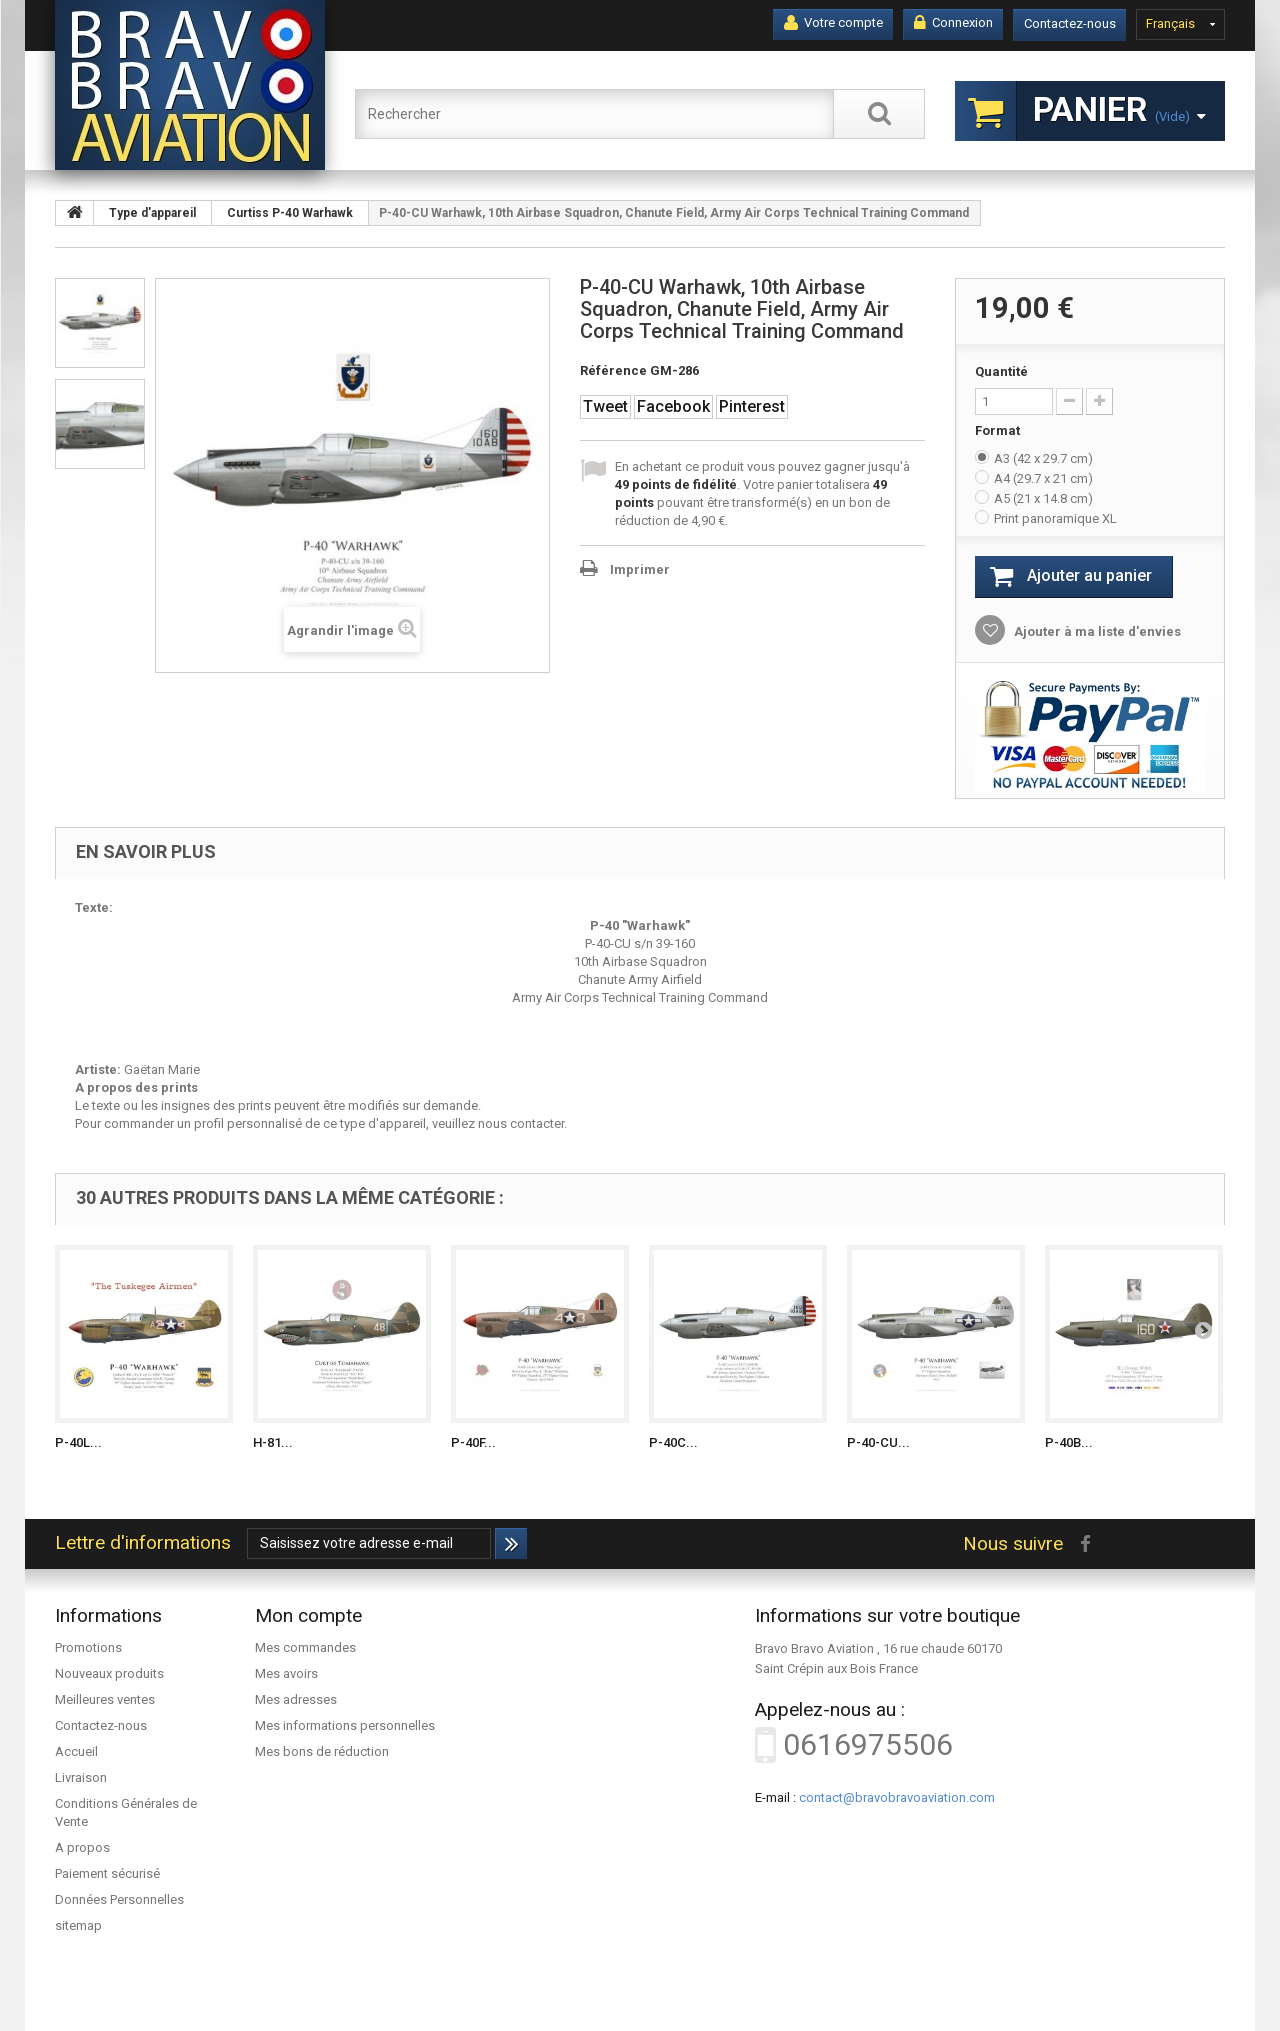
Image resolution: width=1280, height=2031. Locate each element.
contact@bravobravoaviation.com (897, 1797)
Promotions (88, 1647)
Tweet (605, 406)
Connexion (953, 23)
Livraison (81, 1777)
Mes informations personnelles (345, 1725)
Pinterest (752, 406)
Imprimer (640, 569)
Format (999, 430)
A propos (82, 1847)
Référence (613, 370)
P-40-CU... (878, 1442)
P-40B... (1069, 1442)
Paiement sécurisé (107, 1873)
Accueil (76, 1751)
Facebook (673, 406)
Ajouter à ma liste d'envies (1096, 631)
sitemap (78, 1925)
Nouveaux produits (109, 1673)
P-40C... (673, 1442)
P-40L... (78, 1442)
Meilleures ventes (105, 1699)
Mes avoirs (286, 1673)
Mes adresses (296, 1699)
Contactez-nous (1070, 23)
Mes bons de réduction (322, 1751)
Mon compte (308, 1615)
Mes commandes (305, 1647)
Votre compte (833, 23)
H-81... (273, 1442)
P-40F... (473, 1442)
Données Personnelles (119, 1899)
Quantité (1001, 371)
